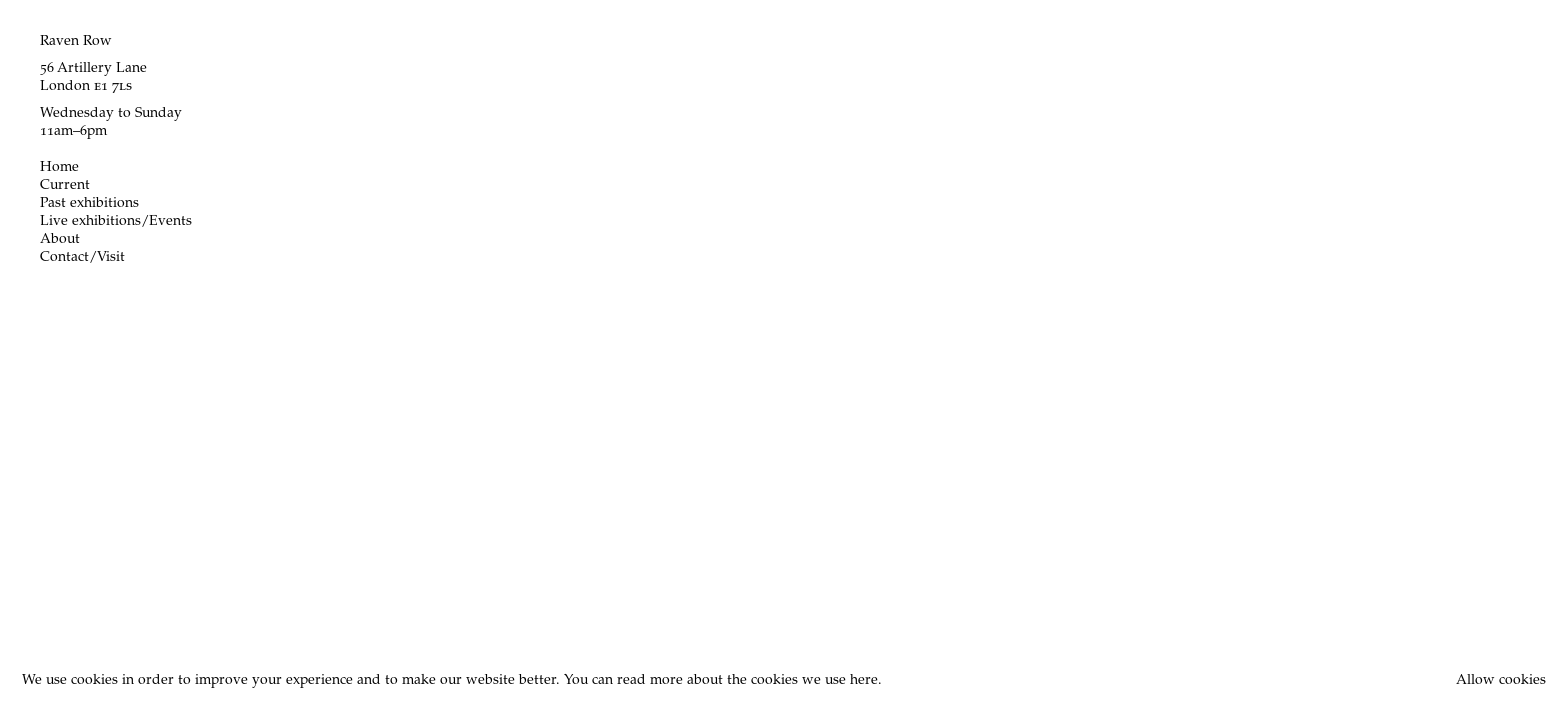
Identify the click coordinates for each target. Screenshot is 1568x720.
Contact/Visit (82, 258)
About (60, 240)
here (864, 681)
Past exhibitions (89, 204)
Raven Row (76, 42)
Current (65, 186)
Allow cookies (1501, 681)
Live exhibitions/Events (116, 222)
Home (59, 168)
